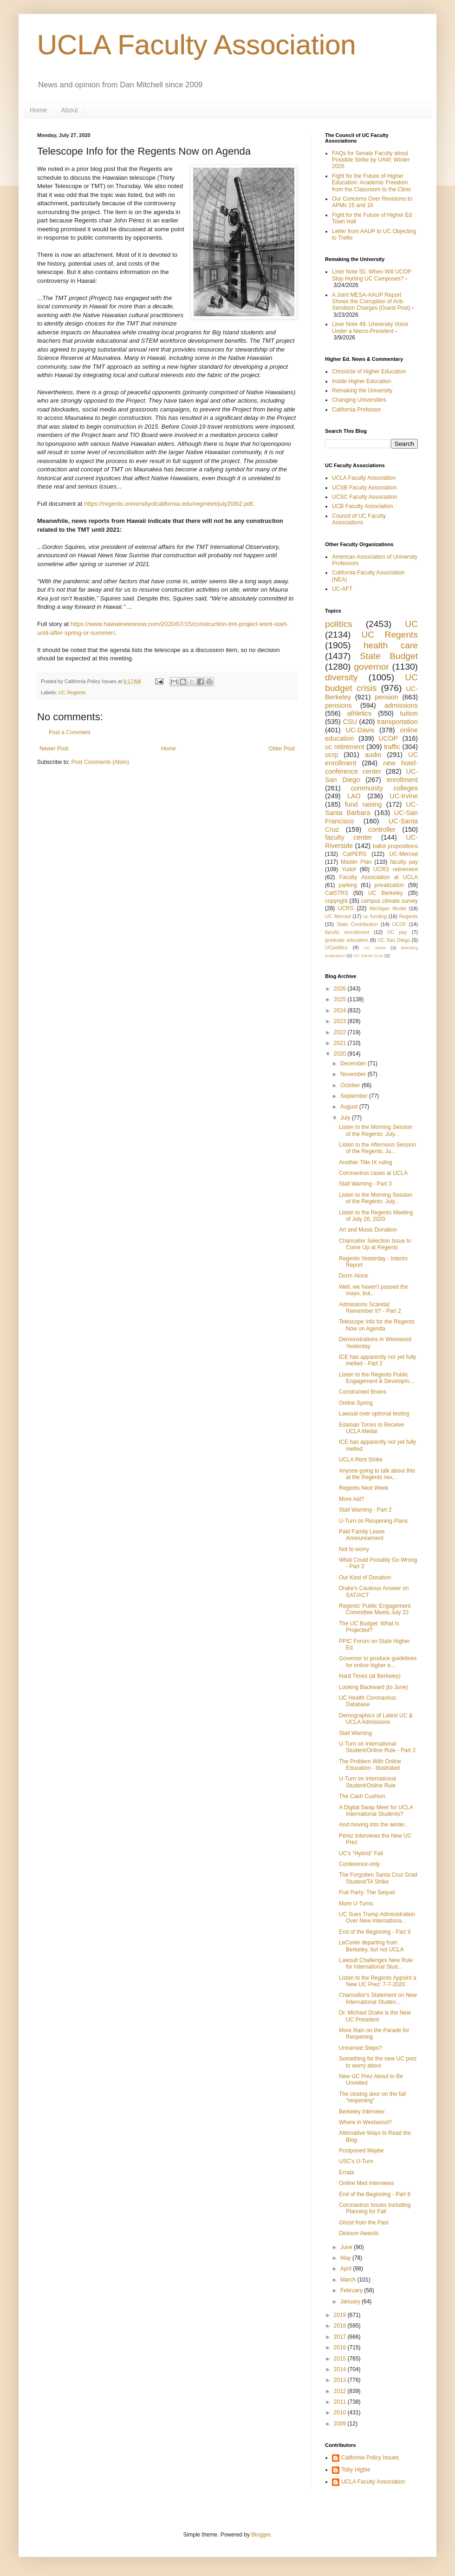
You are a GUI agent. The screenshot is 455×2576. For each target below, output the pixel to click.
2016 (341, 2347)
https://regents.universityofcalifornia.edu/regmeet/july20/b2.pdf (168, 503)
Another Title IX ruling (365, 1162)
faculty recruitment (347, 932)
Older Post (281, 748)
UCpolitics (336, 947)
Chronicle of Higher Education (369, 371)
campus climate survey (389, 901)
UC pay (397, 932)
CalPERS (355, 854)
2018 (341, 2325)
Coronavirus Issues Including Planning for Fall (374, 2208)
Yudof (349, 869)
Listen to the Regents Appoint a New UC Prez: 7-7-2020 (377, 1981)
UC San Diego (393, 940)
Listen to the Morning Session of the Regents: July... (375, 1130)
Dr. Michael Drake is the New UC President (375, 2015)
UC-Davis (360, 730)
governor (371, 667)
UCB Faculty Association (362, 506)
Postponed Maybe (361, 2150)
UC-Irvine (404, 796)
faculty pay (404, 862)
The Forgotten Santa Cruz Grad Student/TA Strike (378, 1878)
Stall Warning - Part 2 (365, 1509)
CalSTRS (336, 893)
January (351, 2301)
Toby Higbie (355, 2469)
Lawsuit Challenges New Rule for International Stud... (376, 1963)
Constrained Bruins (362, 1392)
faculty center (348, 837)
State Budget (389, 656)
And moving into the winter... (374, 1824)
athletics (359, 713)
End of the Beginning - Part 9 (374, 1932)
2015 (341, 2358)
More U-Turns (356, 1903)
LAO (354, 796)
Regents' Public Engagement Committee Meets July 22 (374, 1609)
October (351, 1085)
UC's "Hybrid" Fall (361, 1853)
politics (338, 624)
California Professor (356, 409)
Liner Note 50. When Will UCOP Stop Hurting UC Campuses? (371, 274)
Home (38, 110)
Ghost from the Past (364, 2222)
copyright (336, 901)
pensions (338, 705)
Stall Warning (355, 1733)
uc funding (375, 916)
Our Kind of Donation (365, 1577)
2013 (341, 2380)
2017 (341, 2337)
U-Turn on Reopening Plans (373, 1521)
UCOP (388, 738)
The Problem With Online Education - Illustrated (370, 1764)
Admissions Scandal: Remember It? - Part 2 (370, 1307)
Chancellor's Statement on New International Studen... (378, 1998)
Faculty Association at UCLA (378, 877)
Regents (408, 916)
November (354, 1074)
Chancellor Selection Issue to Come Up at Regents (375, 1244)
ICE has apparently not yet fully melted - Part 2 (377, 1360)
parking (347, 885)
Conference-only (359, 1864)
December (354, 1063)
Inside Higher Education (361, 381)
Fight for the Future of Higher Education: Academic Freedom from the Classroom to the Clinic (371, 183)
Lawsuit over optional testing (374, 1413)
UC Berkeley (385, 893)
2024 (341, 1010)
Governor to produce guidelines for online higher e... (377, 1661)
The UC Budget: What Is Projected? (369, 1626)
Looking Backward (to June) (373, 1687)
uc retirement (344, 746)
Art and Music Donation (368, 1229)
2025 (341, 999)
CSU (350, 721)
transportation (397, 721)
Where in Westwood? (365, 2122)
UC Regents (72, 692)
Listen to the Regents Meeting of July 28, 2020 (376, 1215)
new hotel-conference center (371, 767)
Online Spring (356, 1403)
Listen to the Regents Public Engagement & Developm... (376, 1377)
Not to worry (354, 1549)
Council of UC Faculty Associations (359, 519)
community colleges (384, 788)
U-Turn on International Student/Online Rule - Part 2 (377, 1747)
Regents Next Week (364, 1488)
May (346, 2258)
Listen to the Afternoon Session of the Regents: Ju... (377, 1147)
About (69, 110)
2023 (341, 1021)
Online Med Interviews (366, 2183)
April (346, 2268)
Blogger (260, 2534)
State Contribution (357, 924)
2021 (341, 1043)
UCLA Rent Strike (361, 1459)
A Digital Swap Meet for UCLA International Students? (376, 1810)
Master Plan (356, 862)
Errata (346, 2172)
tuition (409, 713)
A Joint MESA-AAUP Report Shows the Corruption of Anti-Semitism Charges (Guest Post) (371, 302)
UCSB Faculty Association (364, 487)
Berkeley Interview (361, 2111)
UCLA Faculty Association (196, 44)
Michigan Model (388, 908)
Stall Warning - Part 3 (365, 1183)
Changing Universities (359, 400)
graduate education (346, 940)
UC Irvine (375, 947)
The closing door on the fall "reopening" (372, 2097)
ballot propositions (395, 846)
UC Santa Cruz (368, 955)
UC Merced (338, 916)
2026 (341, 988)
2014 (341, 2369)
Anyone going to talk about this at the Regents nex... (377, 1473)
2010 (341, 2412)
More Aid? (351, 1499)
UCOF (399, 924)
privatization (389, 885)
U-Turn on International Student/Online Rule (367, 1781)
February (352, 2290)
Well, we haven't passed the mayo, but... (373, 1290)
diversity (341, 677)
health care (391, 645)
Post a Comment (69, 732)
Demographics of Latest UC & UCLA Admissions (376, 1718)
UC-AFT (342, 589)
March (349, 2279)
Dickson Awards (358, 2233)
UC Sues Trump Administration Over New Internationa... (377, 1917)
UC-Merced (404, 854)
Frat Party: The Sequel (367, 1892)
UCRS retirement (395, 869)
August (349, 1106)
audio (373, 754)
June (347, 2247)
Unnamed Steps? (360, 2048)
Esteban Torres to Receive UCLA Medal (371, 1428)
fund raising (363, 804)
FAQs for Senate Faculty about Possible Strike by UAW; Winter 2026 (371, 160)
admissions (401, 705)
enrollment (402, 779)
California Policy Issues (370, 2457)
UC (411, 624)
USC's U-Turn (356, 2161)
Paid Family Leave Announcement (362, 1534)
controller (382, 829)
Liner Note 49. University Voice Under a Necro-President (370, 327)
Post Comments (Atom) (100, 762)
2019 (341, 2315)
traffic (392, 746)
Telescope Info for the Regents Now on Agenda (377, 1324)
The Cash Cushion (362, 1796)
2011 (341, 2402)
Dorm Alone (353, 1275)
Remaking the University (362, 390)
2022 (341, 1032)
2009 (341, 2423)
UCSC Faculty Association (364, 497)
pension (386, 697)
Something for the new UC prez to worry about (377, 2061)
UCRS (346, 908)
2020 (341, 1053)
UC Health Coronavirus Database (367, 1701)
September (354, 1096)
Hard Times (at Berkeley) (370, 1676)
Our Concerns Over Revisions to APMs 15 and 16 (372, 202)
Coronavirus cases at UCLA (373, 1173)
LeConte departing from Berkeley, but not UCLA (371, 1945)
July (346, 1118)
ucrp (331, 754)
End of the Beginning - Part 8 (374, 2194)
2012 (341, 2391)
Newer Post (53, 748)
